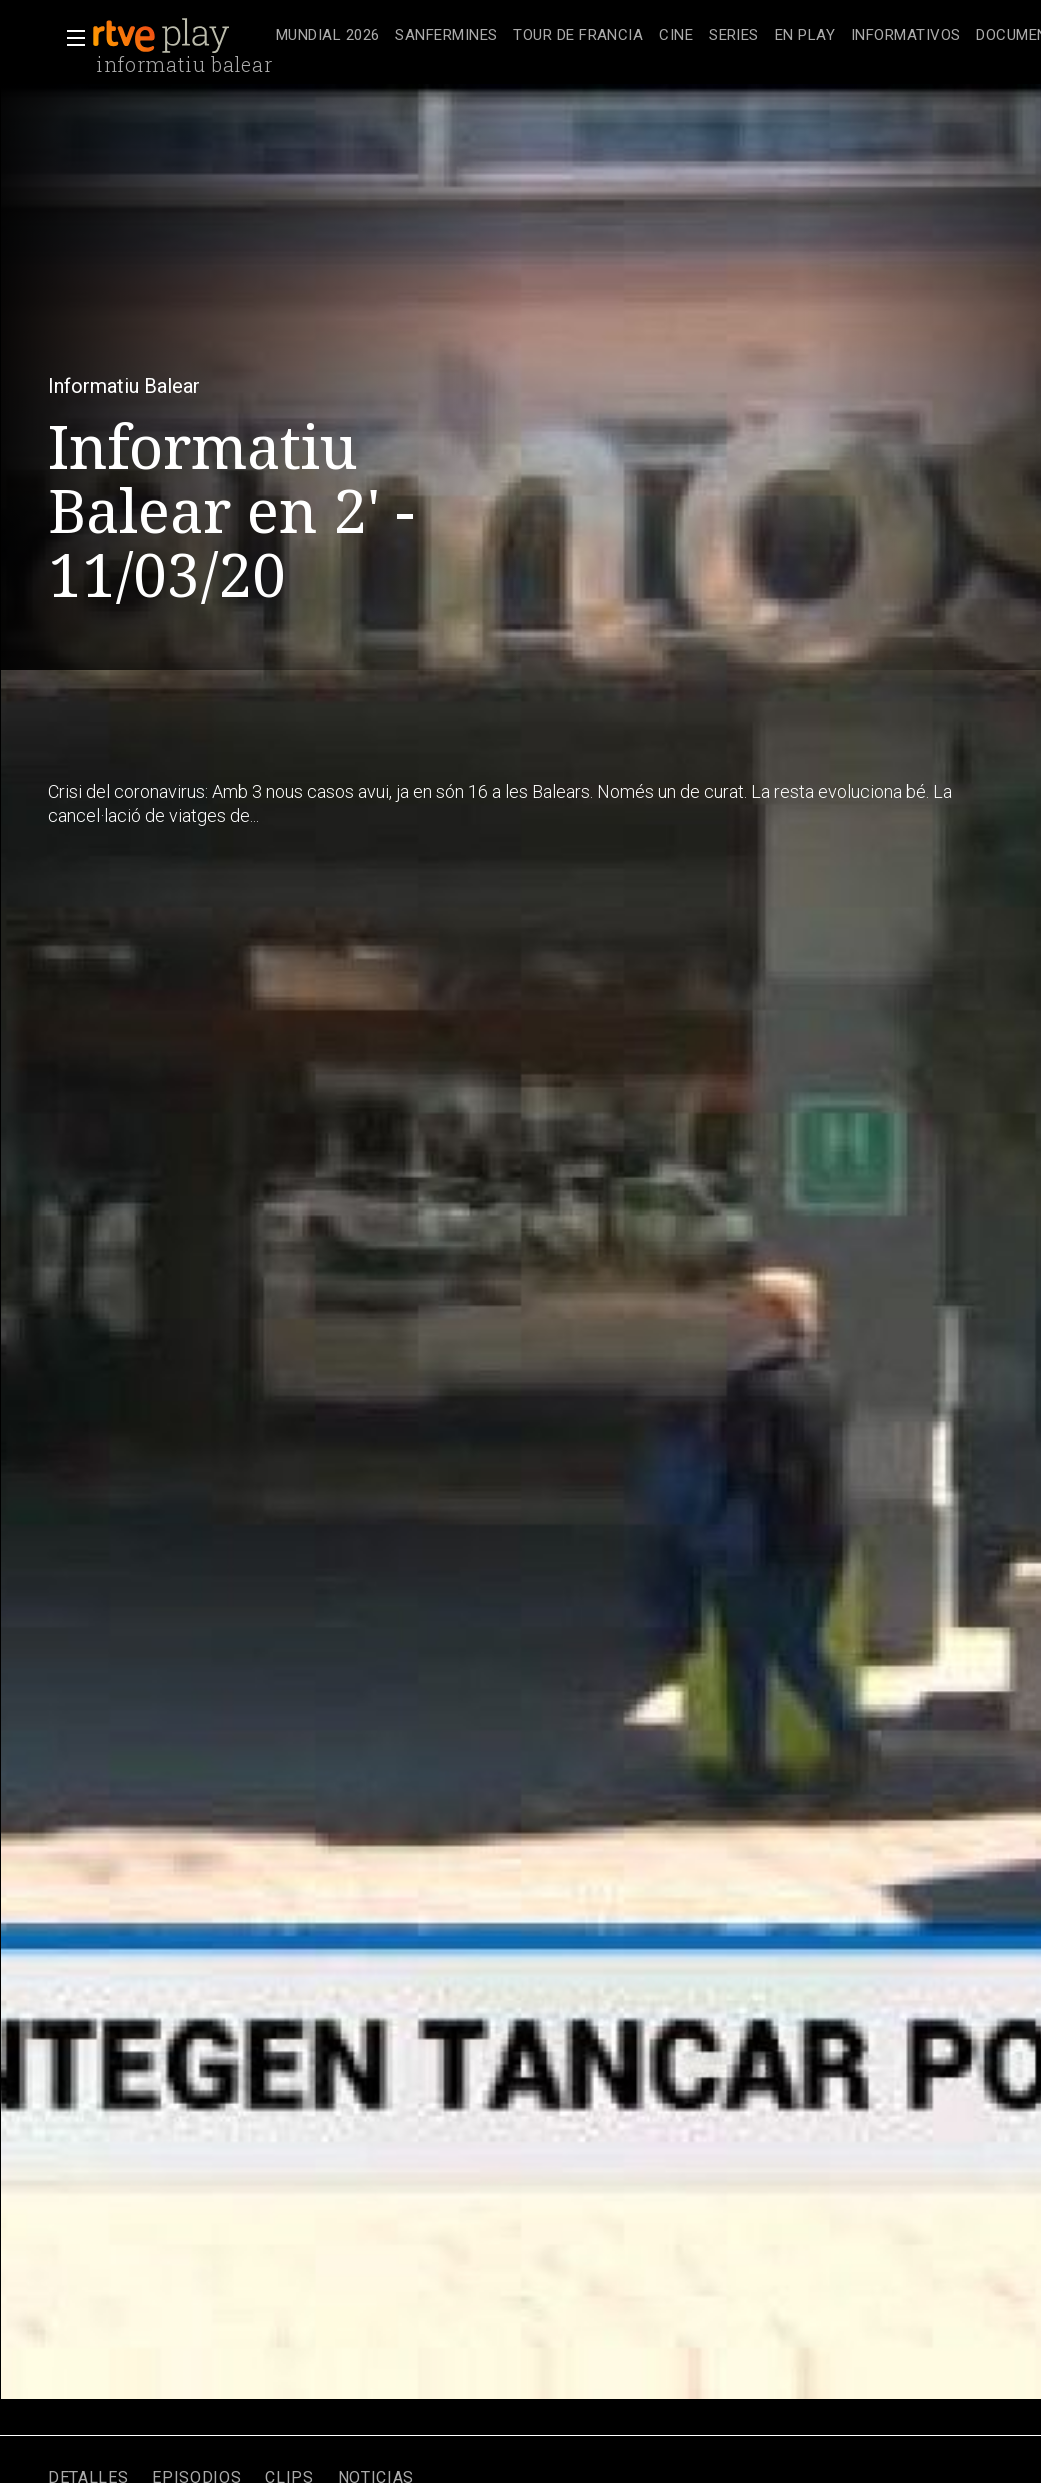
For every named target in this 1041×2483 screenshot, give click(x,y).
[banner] (180, 36)
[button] (70, 38)
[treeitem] (327, 36)
